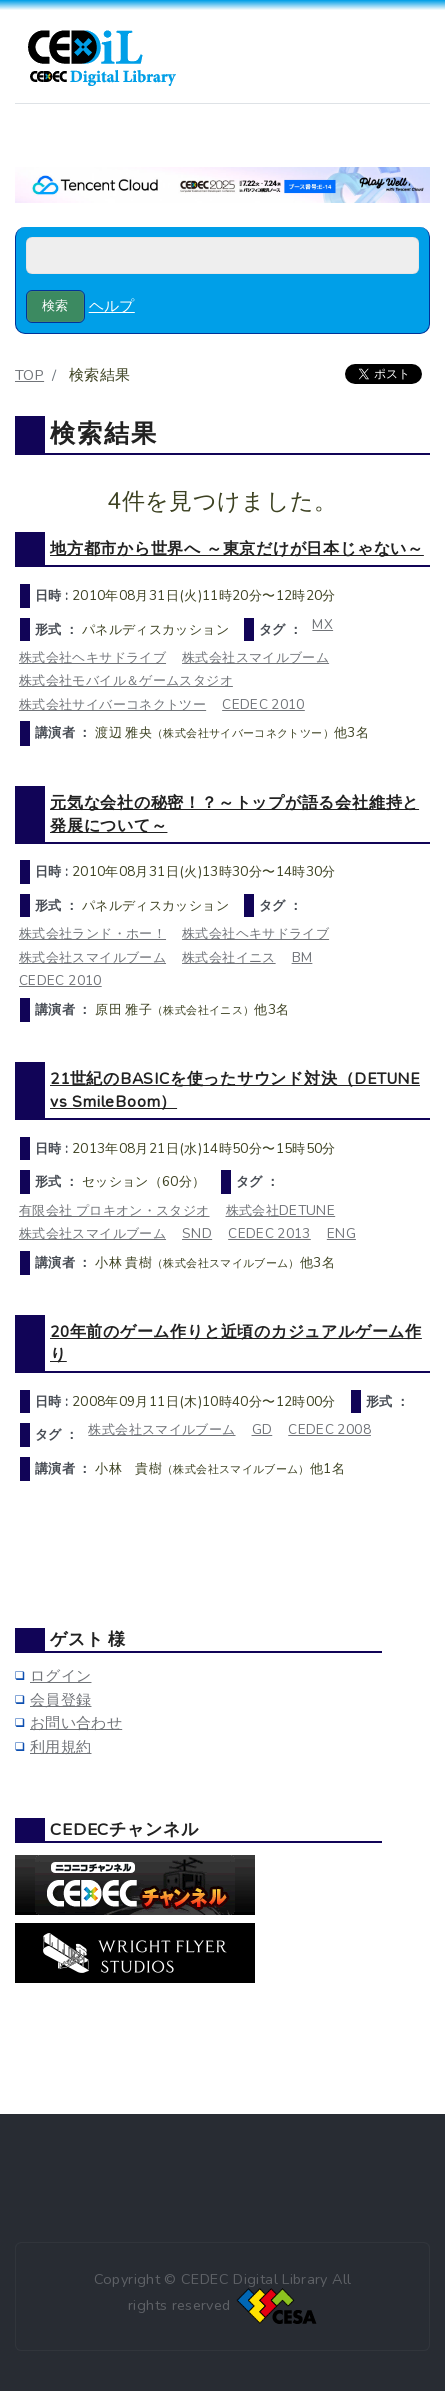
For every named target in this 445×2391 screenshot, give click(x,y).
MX (322, 624)
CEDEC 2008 (329, 1429)
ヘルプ (112, 306)
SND (197, 1233)
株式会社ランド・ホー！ (92, 933)
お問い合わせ (76, 1723)
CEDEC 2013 (269, 1233)
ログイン (60, 1676)
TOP (29, 375)
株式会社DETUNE (281, 1210)
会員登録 (60, 1700)
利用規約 (60, 1747)
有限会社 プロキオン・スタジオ (114, 1210)
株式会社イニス (229, 957)
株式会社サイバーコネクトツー (112, 704)
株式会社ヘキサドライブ (92, 657)
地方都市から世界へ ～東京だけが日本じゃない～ (237, 548)
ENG (341, 1233)
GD (262, 1429)
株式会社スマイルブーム (255, 657)
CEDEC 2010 (263, 704)
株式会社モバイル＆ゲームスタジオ (126, 680)
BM (302, 957)
